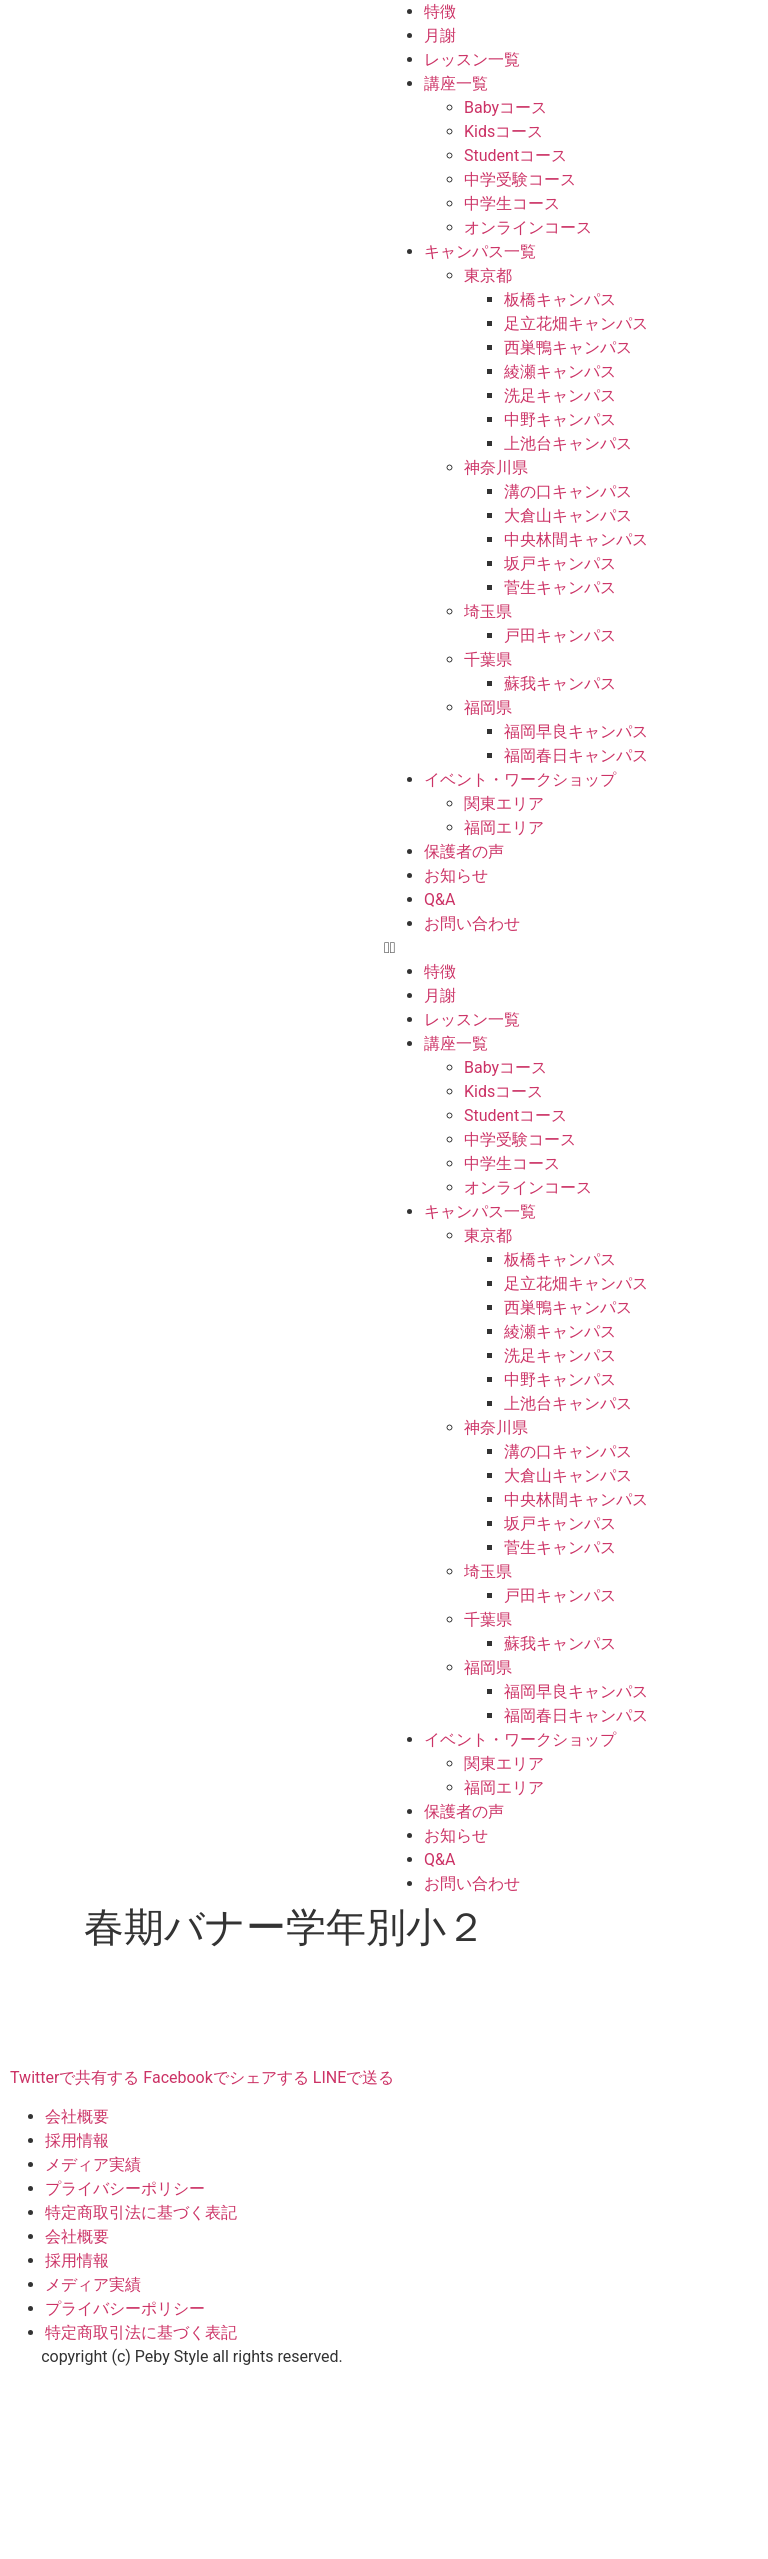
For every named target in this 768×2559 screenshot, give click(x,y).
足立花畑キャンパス (576, 323)
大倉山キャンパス (568, 515)
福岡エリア (504, 827)
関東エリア (504, 803)
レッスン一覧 (472, 59)
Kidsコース (503, 131)
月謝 (440, 35)
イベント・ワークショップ (520, 779)
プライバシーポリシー (125, 2188)
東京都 (488, 275)
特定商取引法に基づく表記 (141, 2212)
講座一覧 (456, 83)
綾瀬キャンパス (560, 371)
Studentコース (515, 155)
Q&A (439, 899)
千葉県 (488, 659)
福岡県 (488, 707)
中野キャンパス (560, 419)
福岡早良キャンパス (576, 731)
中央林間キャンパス (576, 539)
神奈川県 (496, 467)
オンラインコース (528, 227)
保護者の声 (464, 851)
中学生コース (512, 203)
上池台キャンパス (568, 443)
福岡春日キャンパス (576, 755)
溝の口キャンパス (568, 491)
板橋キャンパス (560, 299)
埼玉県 (488, 611)
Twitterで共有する (74, 2077)
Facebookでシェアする (225, 2077)
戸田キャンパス (560, 635)
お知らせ (456, 875)
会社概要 (77, 2116)
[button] (576, 948)
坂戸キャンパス (560, 563)
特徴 (440, 11)
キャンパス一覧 (480, 251)
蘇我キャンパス (560, 683)
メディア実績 (93, 2164)
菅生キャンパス (560, 587)
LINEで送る (353, 2077)
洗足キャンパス (560, 395)
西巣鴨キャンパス (568, 347)
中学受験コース (520, 179)
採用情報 (77, 2140)
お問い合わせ (472, 923)
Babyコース (505, 107)
